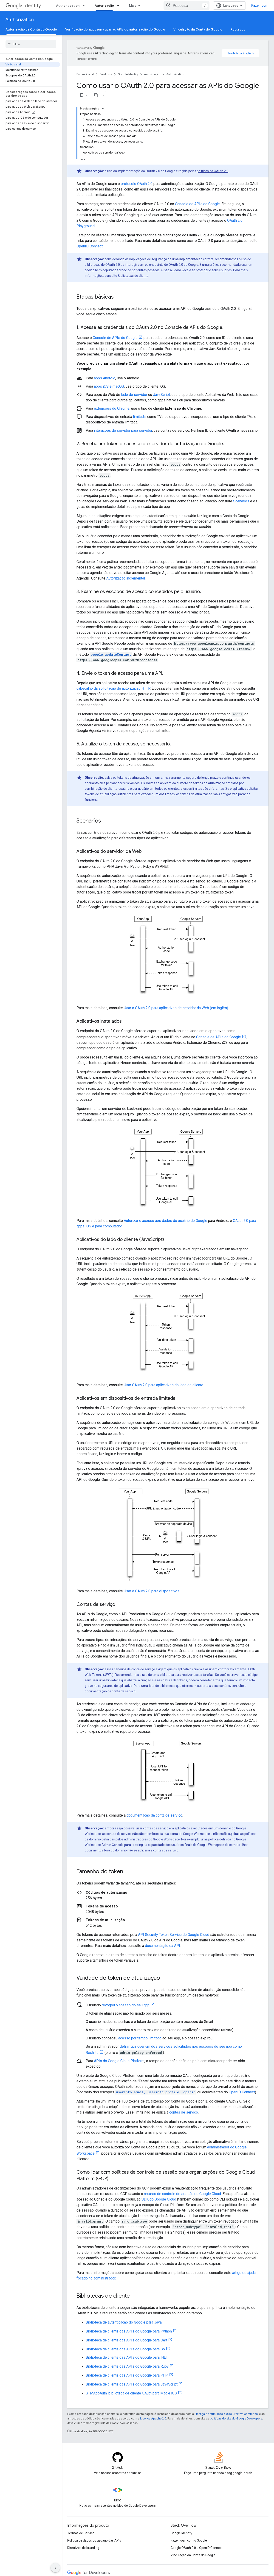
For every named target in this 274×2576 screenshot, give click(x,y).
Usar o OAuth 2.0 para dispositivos (151, 1591)
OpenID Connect (89, 246)
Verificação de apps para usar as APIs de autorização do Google (115, 29)
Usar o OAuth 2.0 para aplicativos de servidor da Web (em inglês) (176, 1008)
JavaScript (161, 394)
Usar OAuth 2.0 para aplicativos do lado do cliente (163, 1385)
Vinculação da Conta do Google (197, 29)
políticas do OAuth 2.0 (212, 171)
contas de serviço (183, 2112)
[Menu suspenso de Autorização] (119, 5)
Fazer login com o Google (189, 2540)
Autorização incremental (125, 578)
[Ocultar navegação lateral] (55, 2567)
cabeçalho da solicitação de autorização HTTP (113, 688)
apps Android (104, 378)
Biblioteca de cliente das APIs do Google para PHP (127, 2375)
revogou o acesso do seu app (126, 2005)
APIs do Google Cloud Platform (119, 2061)
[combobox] (186, 5)
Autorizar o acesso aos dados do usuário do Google (165, 1220)
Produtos (106, 74)
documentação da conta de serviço (154, 1815)
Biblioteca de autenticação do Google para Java (124, 2322)
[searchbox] (31, 44)
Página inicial (85, 74)
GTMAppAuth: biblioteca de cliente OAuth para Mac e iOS (131, 2393)
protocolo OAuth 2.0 (137, 184)
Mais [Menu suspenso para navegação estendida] (132, 5)
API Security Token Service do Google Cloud (173, 1934)
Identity (23, 6)
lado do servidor (134, 394)
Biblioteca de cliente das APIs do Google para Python (129, 2331)
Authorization (20, 19)
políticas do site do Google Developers (236, 2418)
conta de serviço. (124, 1691)
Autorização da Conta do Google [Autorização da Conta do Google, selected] (31, 29)
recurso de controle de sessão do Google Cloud (182, 2194)
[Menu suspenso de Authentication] (84, 5)
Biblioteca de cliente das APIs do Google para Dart (126, 2340)
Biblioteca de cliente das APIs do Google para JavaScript (132, 2384)
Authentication (67, 5)
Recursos (238, 29)
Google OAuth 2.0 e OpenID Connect (197, 2548)
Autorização (152, 74)
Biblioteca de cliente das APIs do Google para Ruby (127, 2366)
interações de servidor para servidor (123, 430)
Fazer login (259, 5)
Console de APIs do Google (197, 204)
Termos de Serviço (80, 2533)
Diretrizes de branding (83, 2548)
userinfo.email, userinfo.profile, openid (155, 2092)
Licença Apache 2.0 (153, 2418)
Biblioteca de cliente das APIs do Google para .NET (127, 2357)
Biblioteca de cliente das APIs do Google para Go (125, 2349)
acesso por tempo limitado (139, 2038)
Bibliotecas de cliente (133, 275)
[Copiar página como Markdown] (96, 95)
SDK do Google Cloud (158, 2199)
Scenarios (241, 501)
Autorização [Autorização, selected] (104, 5)
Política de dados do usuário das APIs (94, 2540)
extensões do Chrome (112, 408)
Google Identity (128, 74)
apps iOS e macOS (109, 386)
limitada (139, 416)
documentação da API (162, 1945)
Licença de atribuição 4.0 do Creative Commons (226, 2414)
